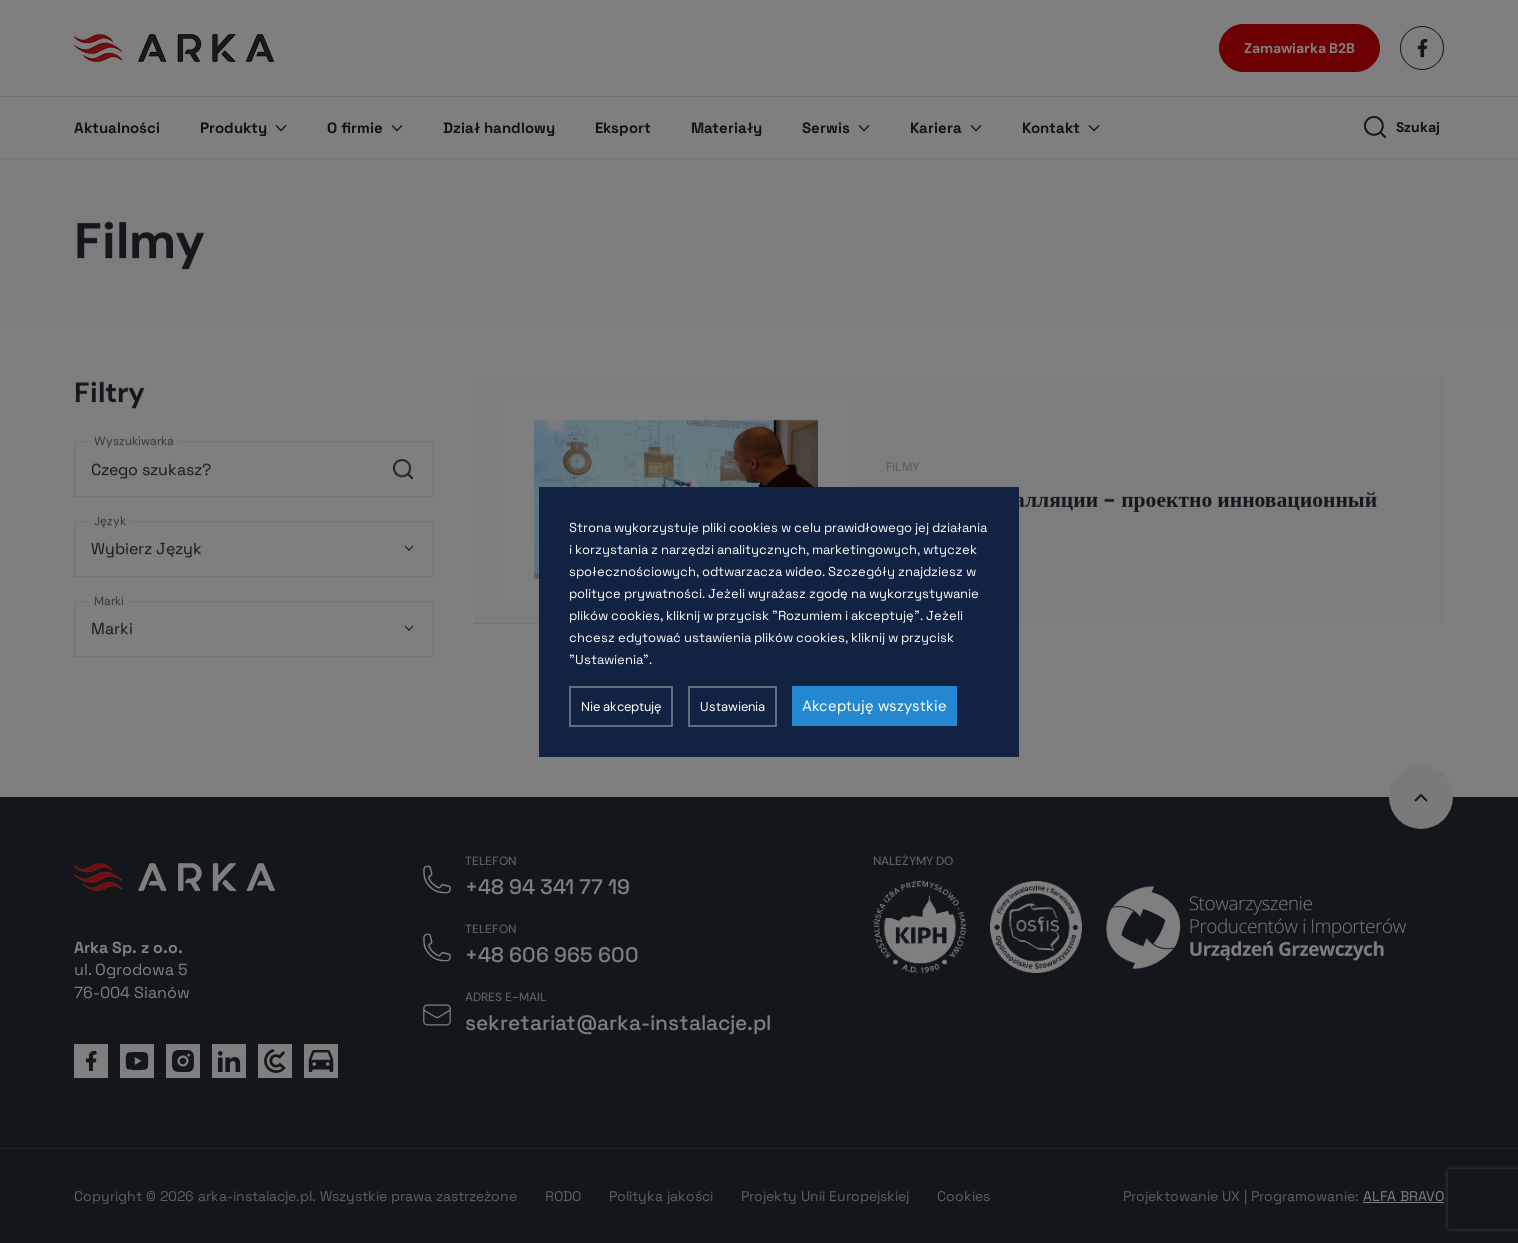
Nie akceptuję (621, 706)
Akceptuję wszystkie (874, 706)
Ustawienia (732, 706)
